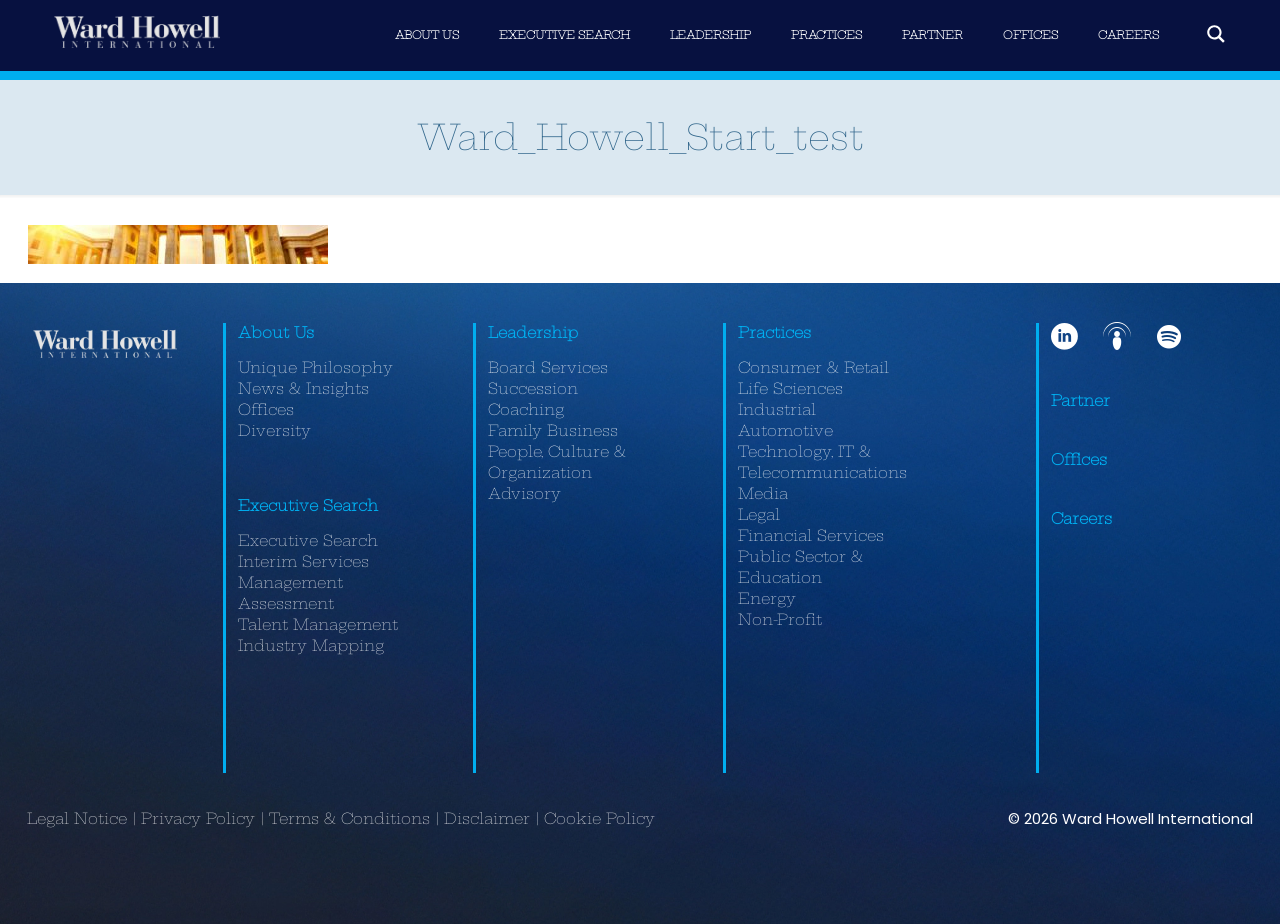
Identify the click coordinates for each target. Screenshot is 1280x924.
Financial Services (811, 535)
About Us (276, 332)
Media (763, 493)
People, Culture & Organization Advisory (557, 472)
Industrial (777, 409)
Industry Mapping (311, 645)
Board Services (548, 367)
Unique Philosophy (315, 367)
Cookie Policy (599, 818)
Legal (759, 514)
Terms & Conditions (349, 818)
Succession (533, 388)
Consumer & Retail (813, 367)
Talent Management (318, 624)
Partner (1080, 400)
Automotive (785, 430)
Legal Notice (77, 818)
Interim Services (303, 561)
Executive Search (308, 505)
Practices (774, 332)
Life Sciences (790, 388)
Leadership (533, 332)
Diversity (274, 430)
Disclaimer (487, 818)
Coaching (526, 409)
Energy (767, 598)
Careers (1081, 518)
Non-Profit (780, 619)
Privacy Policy (198, 818)
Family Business (553, 430)
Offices (266, 409)
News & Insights (303, 388)
